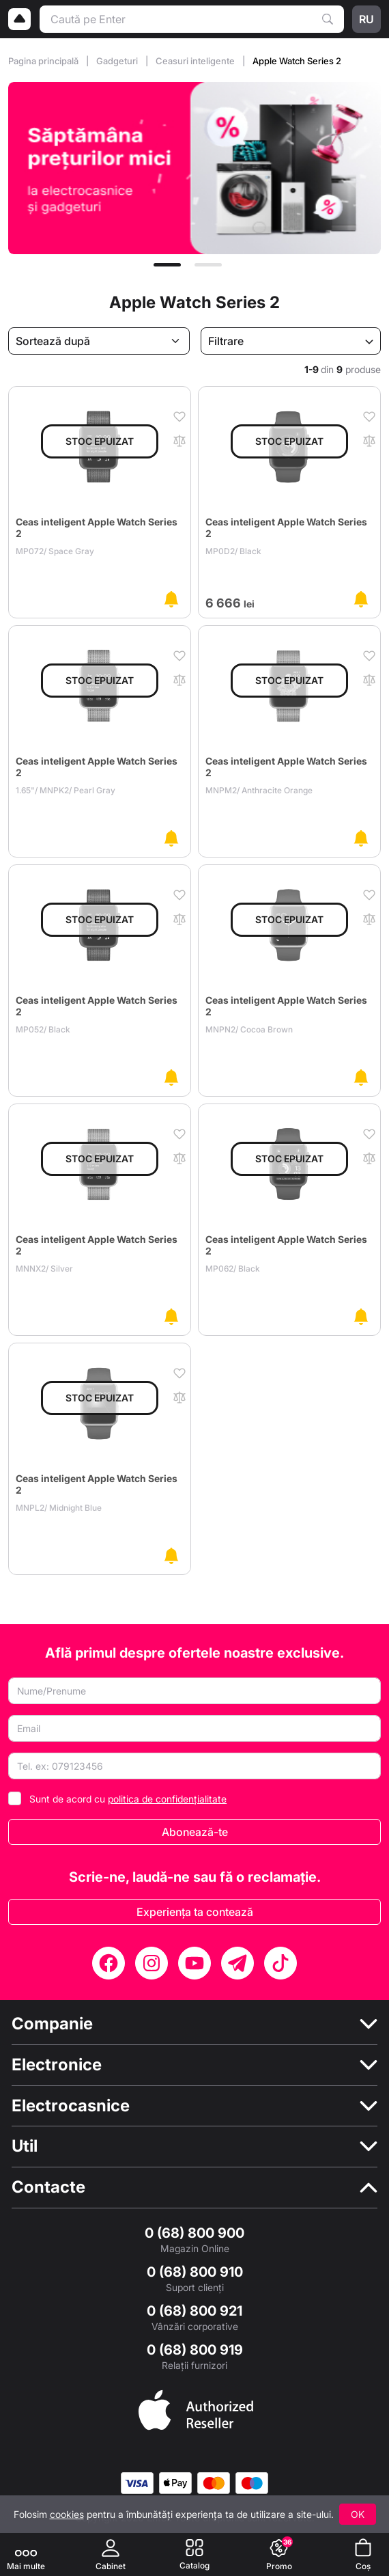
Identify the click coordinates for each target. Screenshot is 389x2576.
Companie (52, 2023)
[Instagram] (151, 1963)
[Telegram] (237, 1963)
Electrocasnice (71, 2105)
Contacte (48, 2187)
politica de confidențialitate (167, 1799)
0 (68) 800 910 (195, 2272)
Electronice (57, 2064)
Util (25, 2146)
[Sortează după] (99, 341)
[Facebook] (108, 1963)
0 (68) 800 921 (194, 2311)
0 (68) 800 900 (194, 2233)
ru (366, 19)
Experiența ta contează (194, 1912)
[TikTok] (280, 1963)
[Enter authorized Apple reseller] (196, 2408)
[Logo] (19, 19)
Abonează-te (195, 1832)
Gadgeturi (118, 60)
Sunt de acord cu (128, 1799)
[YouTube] (194, 1963)
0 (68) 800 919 (195, 2350)
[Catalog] (194, 2554)
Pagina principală (44, 60)
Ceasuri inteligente (196, 60)
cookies (67, 2514)
